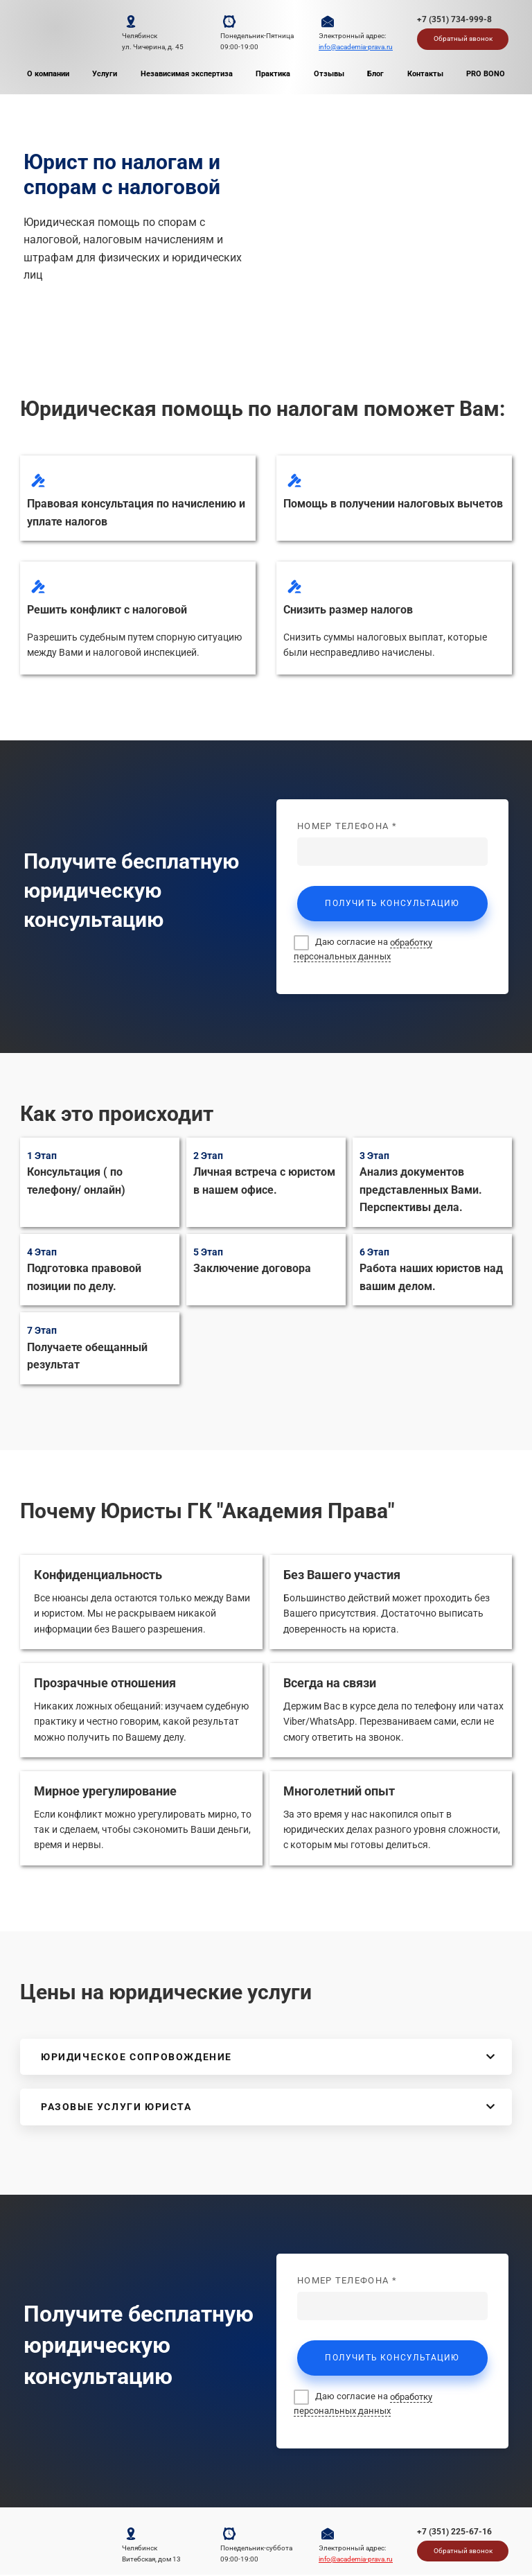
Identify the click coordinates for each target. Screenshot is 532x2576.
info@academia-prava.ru (356, 47)
